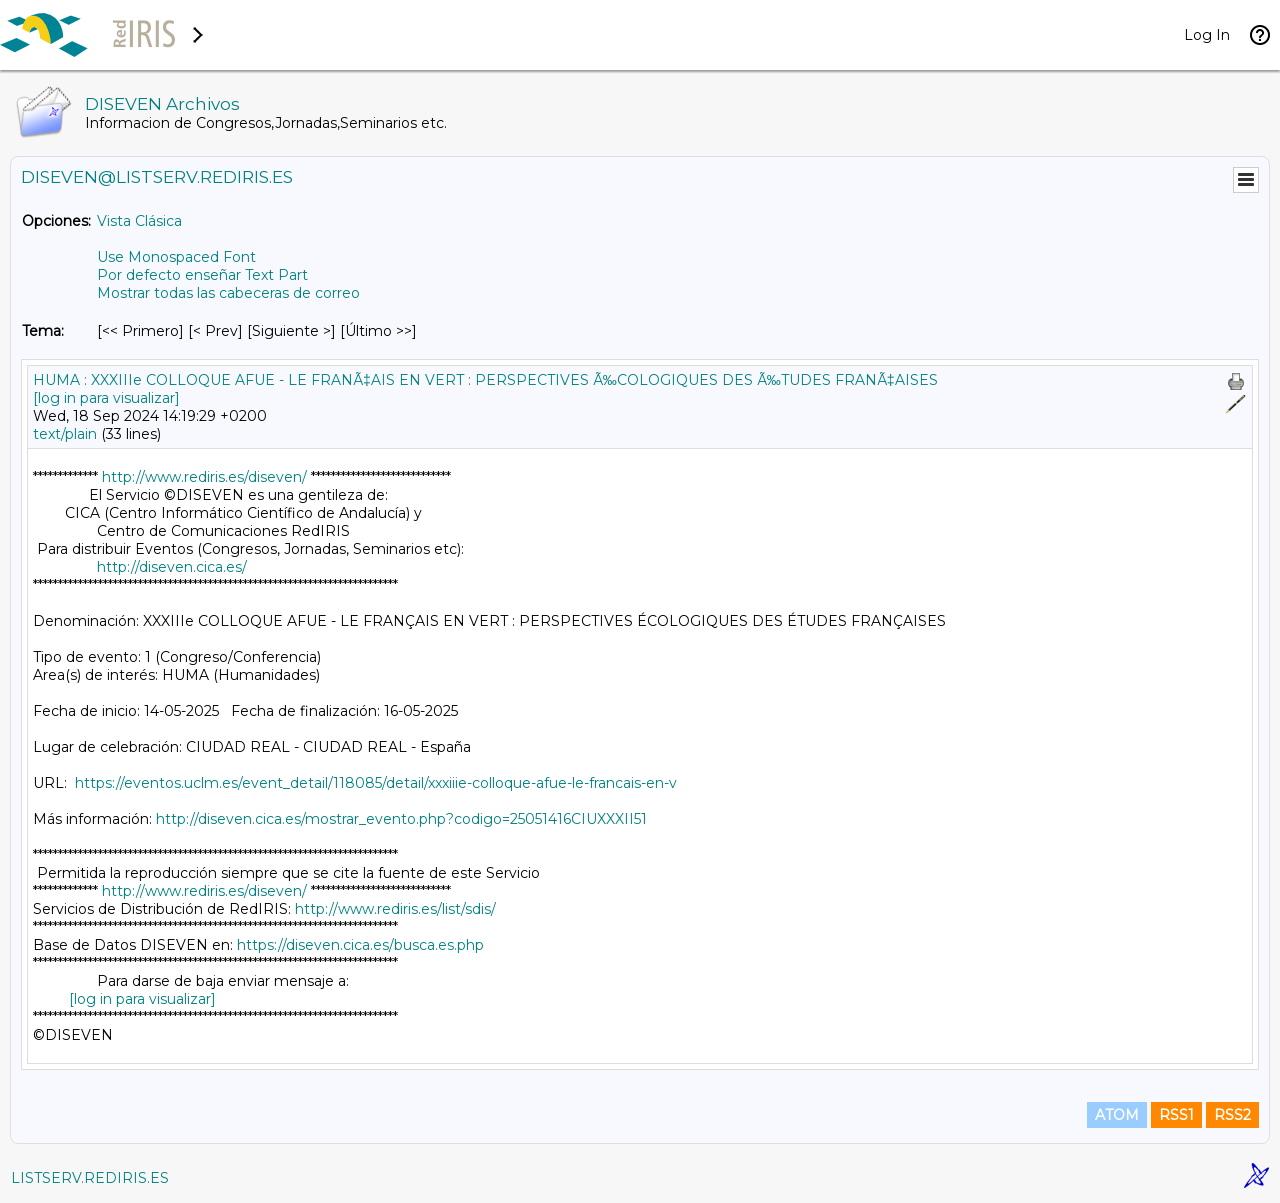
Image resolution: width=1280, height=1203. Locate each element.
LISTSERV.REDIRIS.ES (90, 1178)
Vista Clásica (139, 221)
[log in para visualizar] (106, 398)
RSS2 (1232, 1115)
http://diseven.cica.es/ (172, 567)
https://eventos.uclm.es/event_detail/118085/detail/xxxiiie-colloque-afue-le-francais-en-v (376, 783)
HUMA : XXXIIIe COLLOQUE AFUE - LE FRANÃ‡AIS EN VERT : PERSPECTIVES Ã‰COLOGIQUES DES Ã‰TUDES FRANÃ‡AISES (485, 380)
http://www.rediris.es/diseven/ (204, 477)
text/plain (65, 434)
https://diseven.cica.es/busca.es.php (360, 945)
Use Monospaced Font (176, 257)
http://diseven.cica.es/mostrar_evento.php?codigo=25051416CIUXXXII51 (401, 819)
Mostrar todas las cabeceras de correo (228, 293)
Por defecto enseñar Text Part (202, 275)
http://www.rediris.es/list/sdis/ (395, 909)
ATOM (1117, 1115)
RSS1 (1176, 1115)
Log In (1207, 35)
